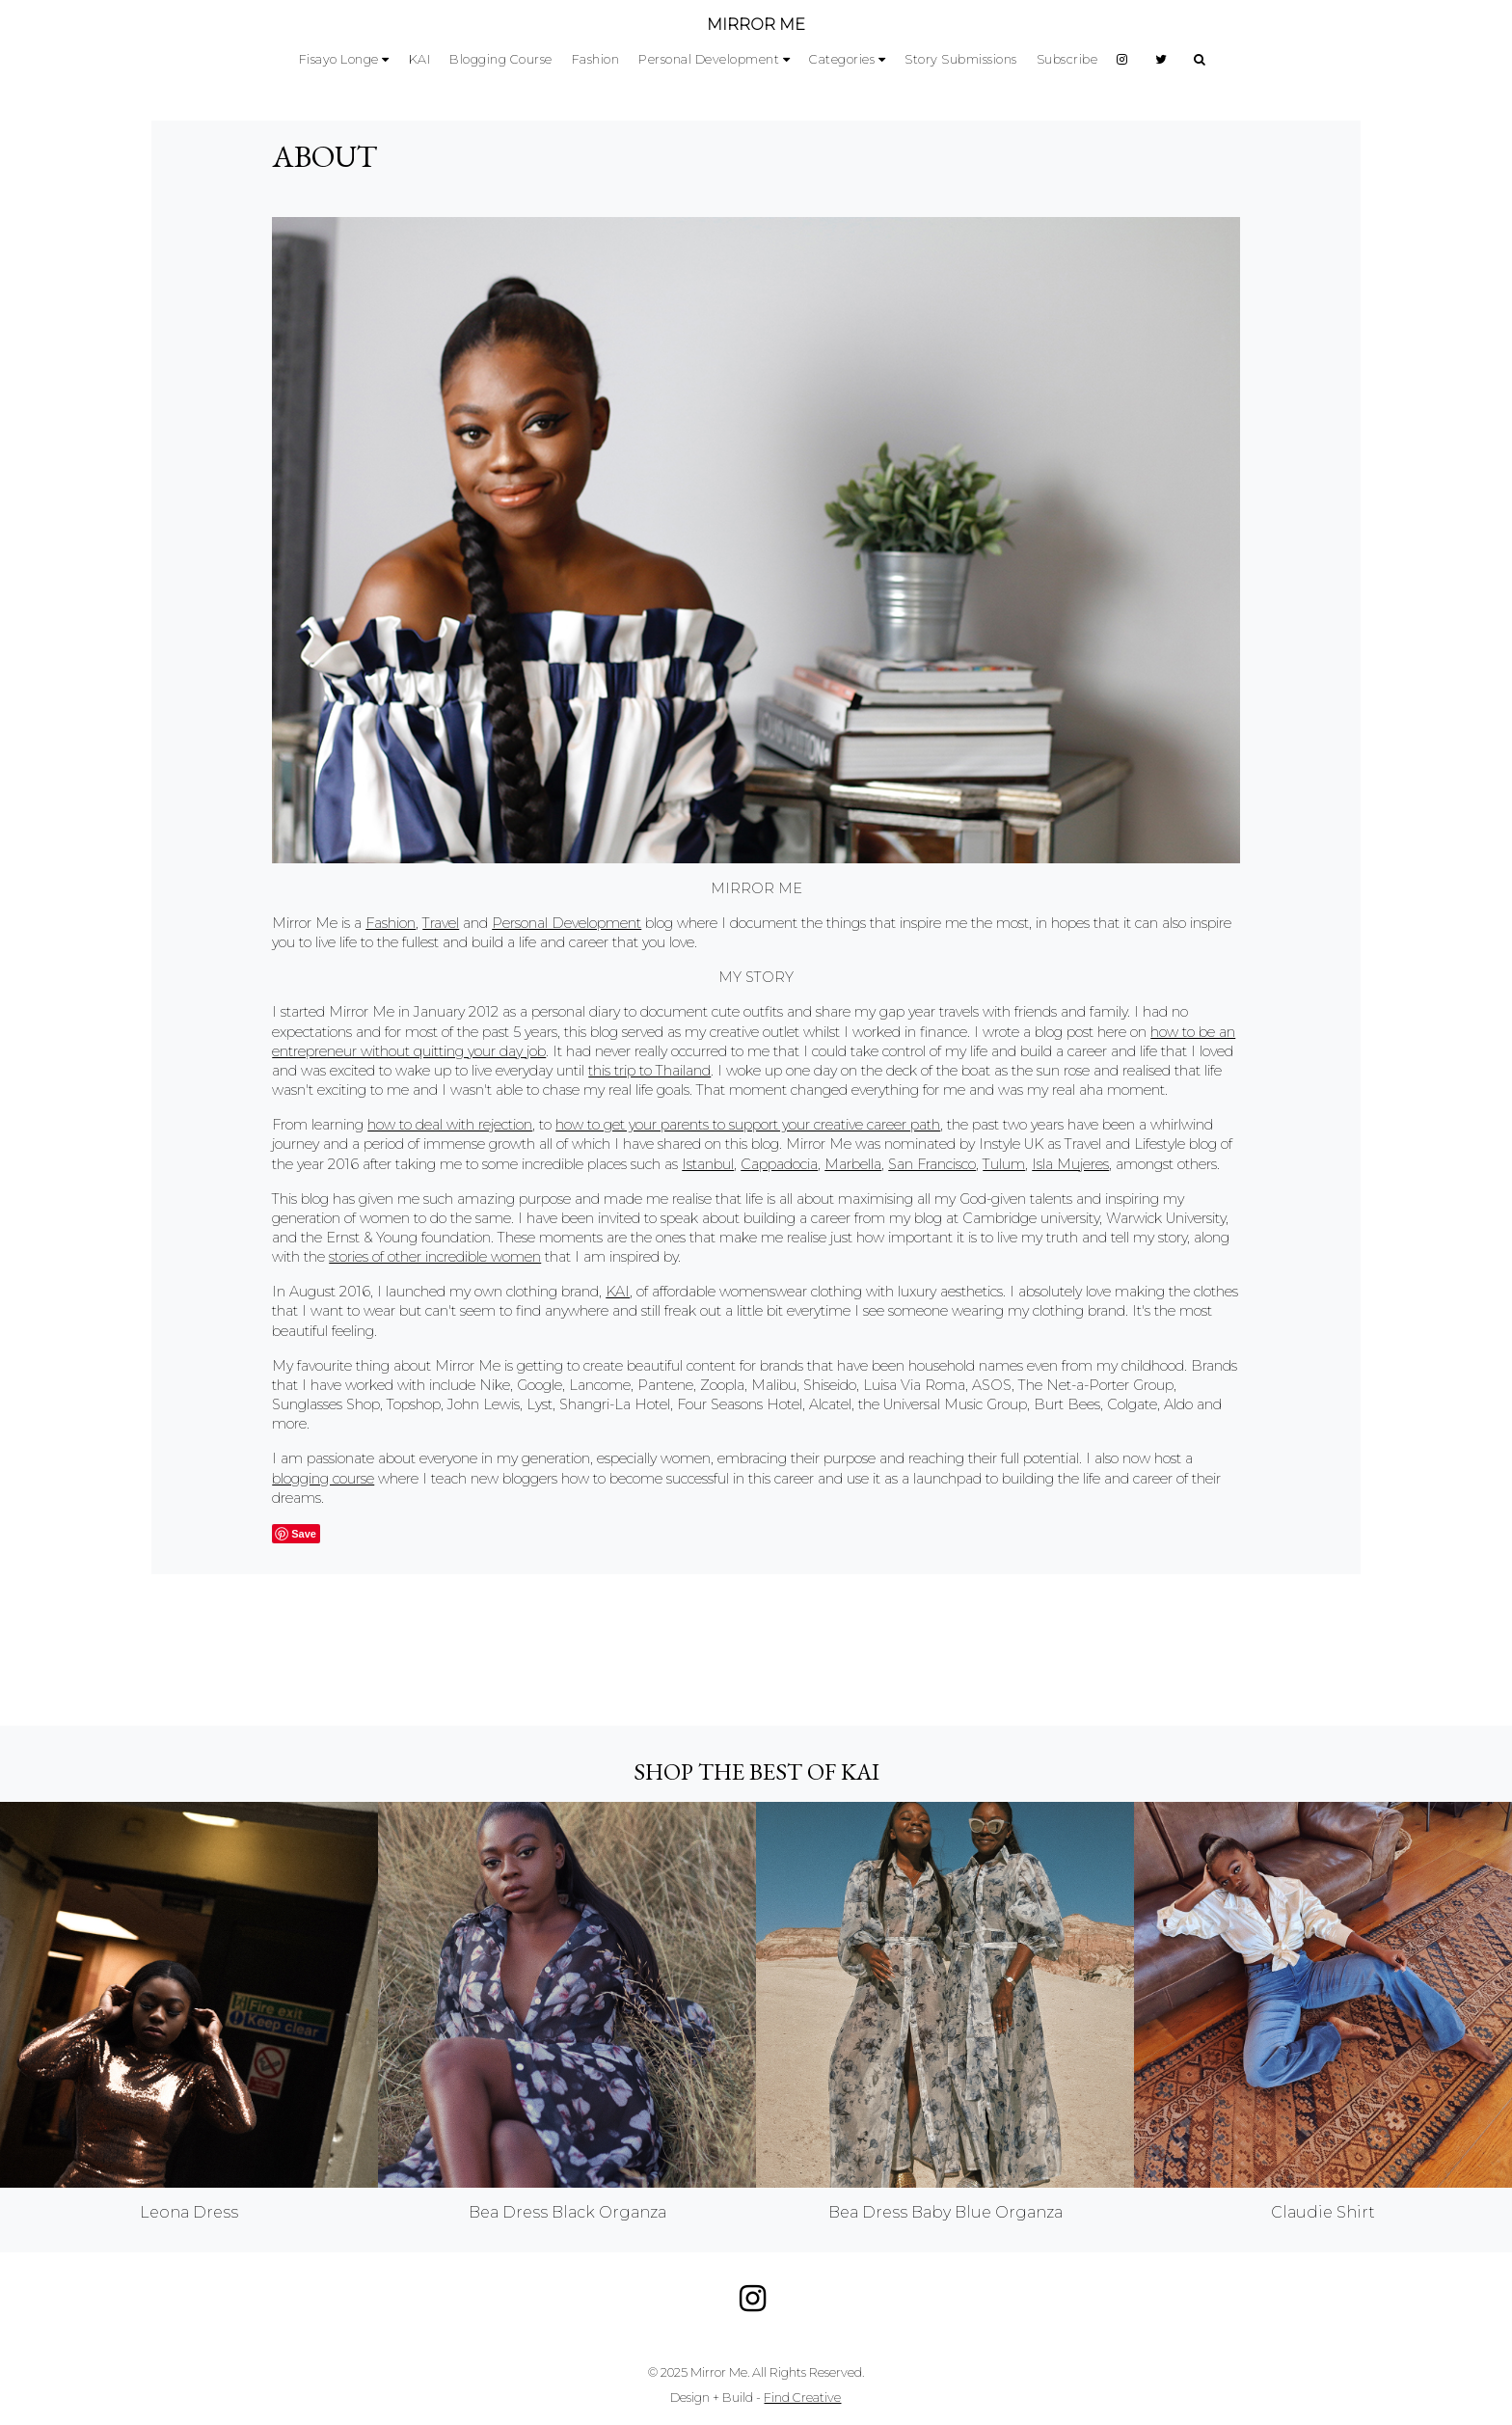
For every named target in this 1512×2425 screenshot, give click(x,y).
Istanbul (708, 1164)
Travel (440, 923)
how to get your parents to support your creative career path (747, 1124)
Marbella (852, 1164)
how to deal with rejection (449, 1124)
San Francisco (932, 1164)
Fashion (596, 59)
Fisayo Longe (339, 59)
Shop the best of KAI (756, 1771)
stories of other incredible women (435, 1257)
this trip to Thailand (649, 1070)
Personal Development (708, 59)
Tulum (1004, 1164)
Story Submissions (960, 59)
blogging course (323, 1478)
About (324, 156)
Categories (842, 59)
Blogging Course (501, 59)
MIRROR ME (756, 24)
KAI (420, 59)
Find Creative (802, 2397)
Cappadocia (779, 1164)
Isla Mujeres (1070, 1164)
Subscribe (1067, 59)
